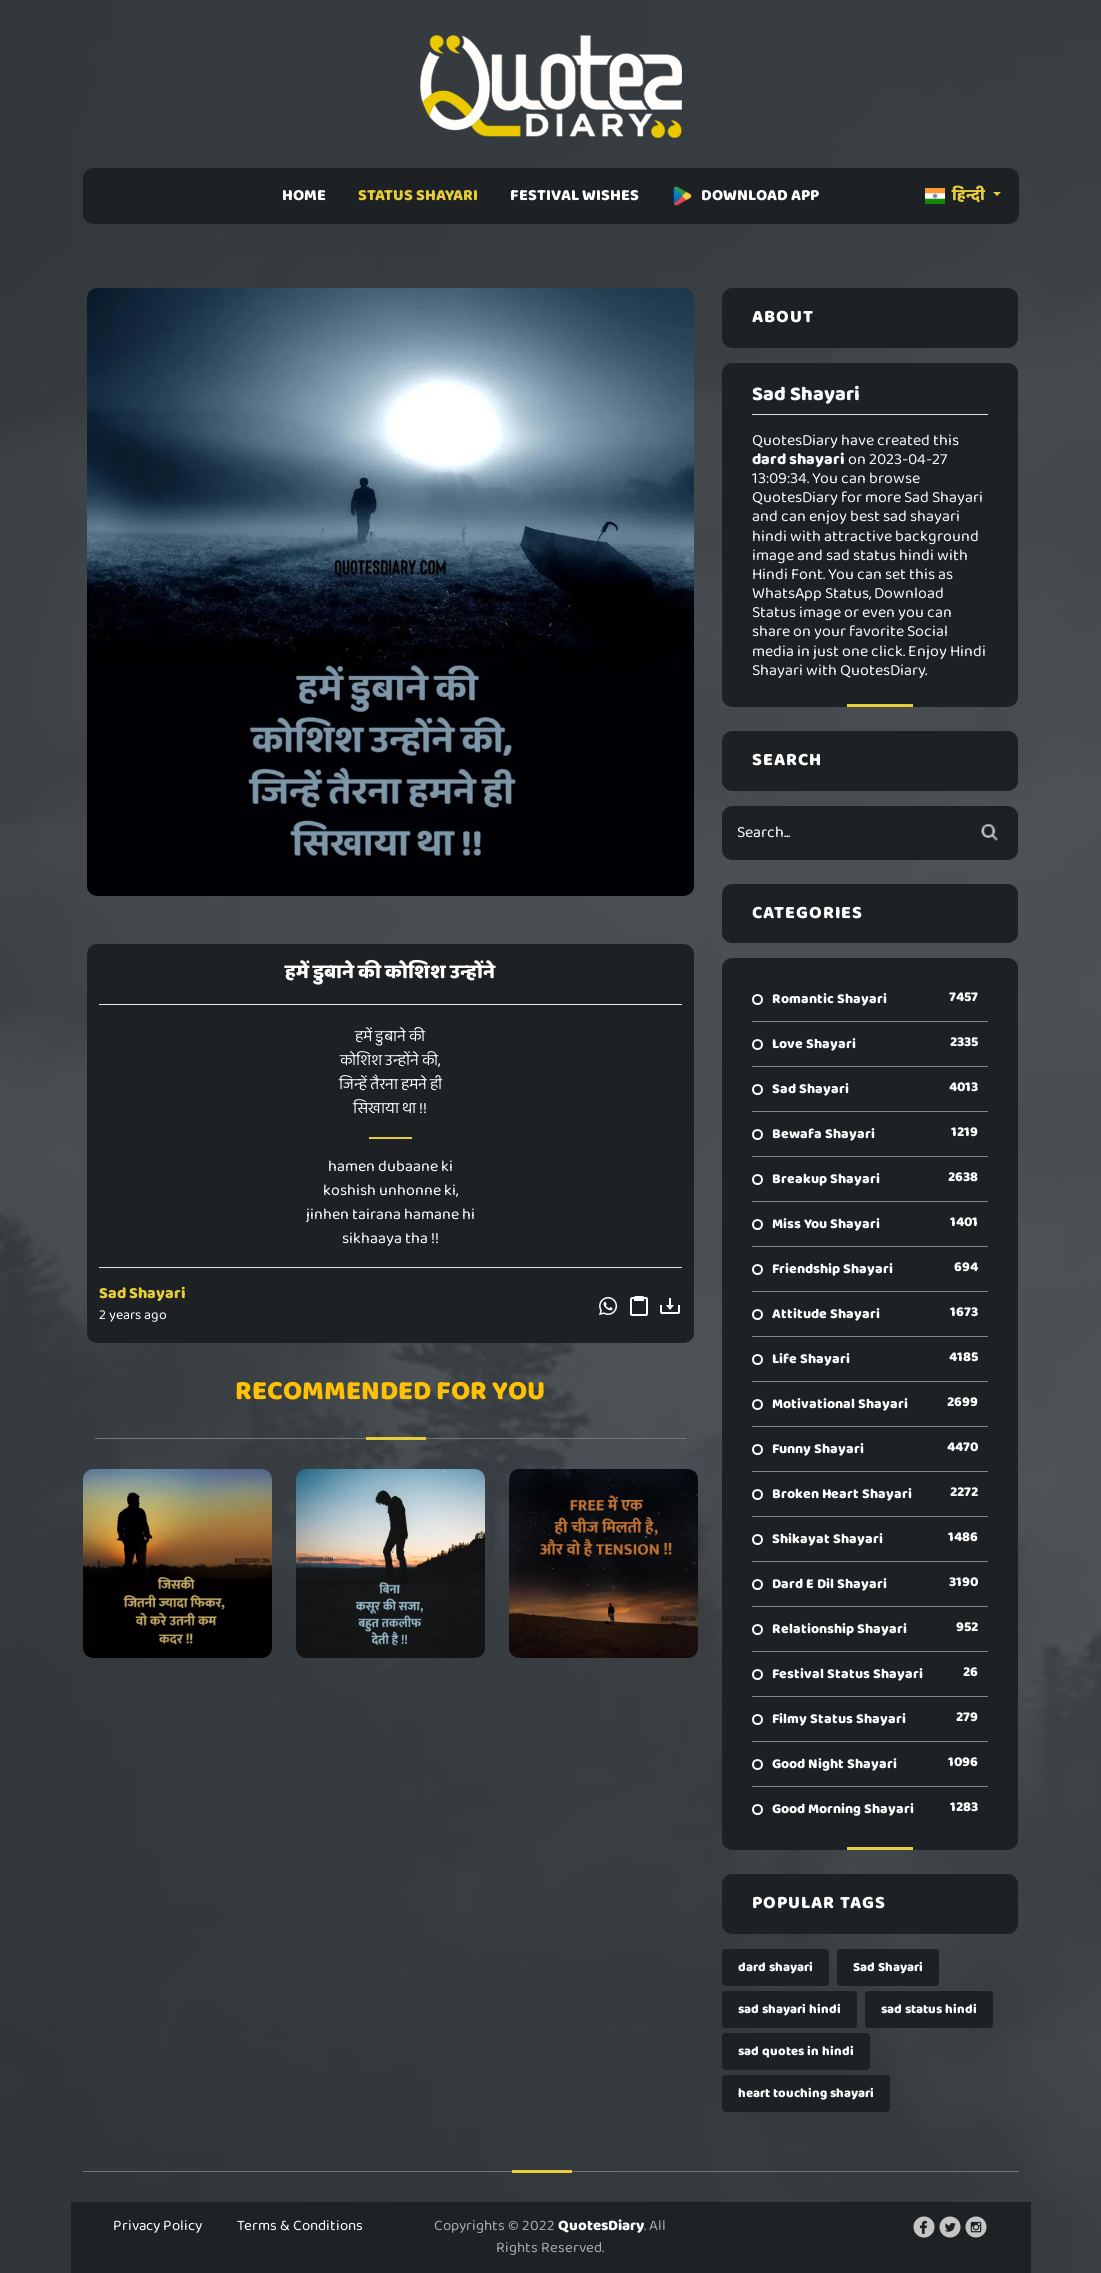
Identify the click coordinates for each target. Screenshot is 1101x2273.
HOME (304, 195)
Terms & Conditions (300, 2226)
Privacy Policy (157, 2226)
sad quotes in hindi (796, 2051)
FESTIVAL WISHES (574, 195)
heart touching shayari (806, 2093)
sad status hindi (929, 2009)
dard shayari (775, 1967)
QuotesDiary (601, 2226)
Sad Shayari (142, 1293)
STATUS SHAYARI (418, 195)
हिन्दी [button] (956, 195)
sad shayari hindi (789, 2009)
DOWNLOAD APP (745, 195)
